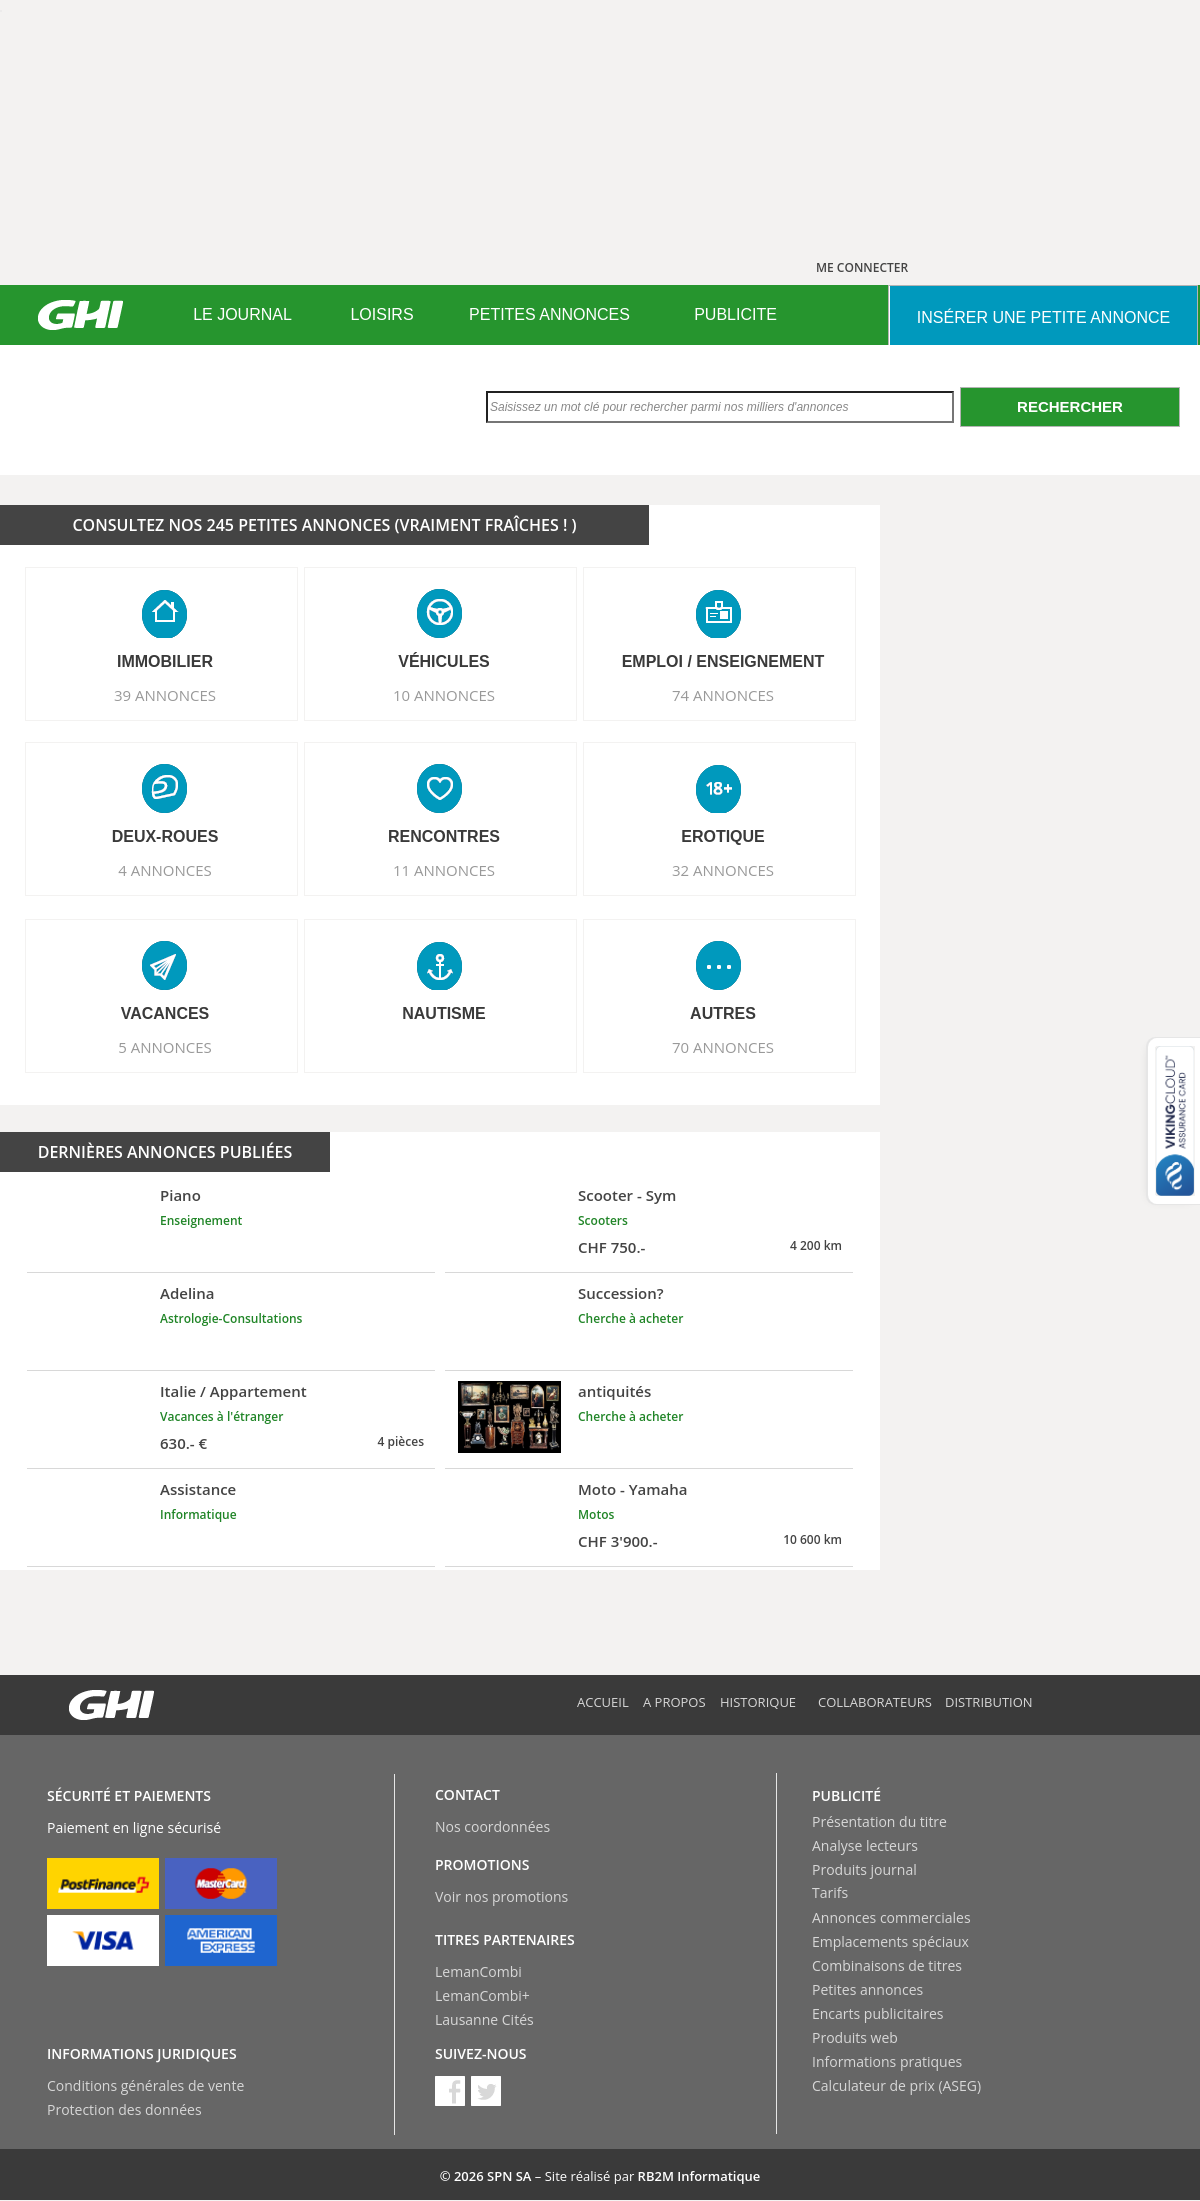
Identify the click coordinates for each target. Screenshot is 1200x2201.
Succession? (621, 1293)
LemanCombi (478, 1971)
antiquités (614, 1391)
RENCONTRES (444, 836)
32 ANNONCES (723, 870)
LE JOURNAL (242, 314)
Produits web (855, 2037)
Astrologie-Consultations (231, 1318)
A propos (674, 1702)
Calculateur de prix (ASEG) (896, 2085)
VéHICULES (444, 661)
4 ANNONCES (165, 870)
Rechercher (1070, 406)
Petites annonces (867, 1989)
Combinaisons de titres (887, 1965)
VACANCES (165, 1013)
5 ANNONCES (165, 1047)
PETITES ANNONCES (549, 314)
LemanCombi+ (482, 1995)
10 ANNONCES (444, 695)
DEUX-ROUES (165, 836)
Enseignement (201, 1220)
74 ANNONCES (723, 695)
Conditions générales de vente (145, 2085)
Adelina (187, 1293)
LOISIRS (381, 314)
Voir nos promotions (501, 1896)
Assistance (198, 1489)
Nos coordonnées (492, 1826)
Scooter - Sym (627, 1195)
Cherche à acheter (630, 1318)
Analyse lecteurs (865, 1845)
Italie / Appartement (233, 1391)
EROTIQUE (723, 836)
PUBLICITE (735, 314)
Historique (758, 1702)
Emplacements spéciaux (890, 1941)
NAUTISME (444, 1013)
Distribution (989, 1702)
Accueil (603, 1702)
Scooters (603, 1220)
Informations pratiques (887, 2061)
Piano (180, 1195)
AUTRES (723, 1013)
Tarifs (830, 1892)
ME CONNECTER (862, 267)
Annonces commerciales (891, 1917)
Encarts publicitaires (877, 2013)
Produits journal (864, 1869)
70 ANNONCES (723, 1047)
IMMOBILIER (165, 661)
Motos (596, 1514)
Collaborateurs (875, 1702)
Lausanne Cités (484, 2019)
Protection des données (124, 2109)
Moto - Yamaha (633, 1489)
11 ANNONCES (444, 870)
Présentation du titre (879, 1821)
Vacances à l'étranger (221, 1416)
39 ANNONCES (165, 695)
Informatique (198, 1514)
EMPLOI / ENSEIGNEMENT (723, 661)
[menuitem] (242, 315)
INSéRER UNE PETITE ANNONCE (1043, 317)
